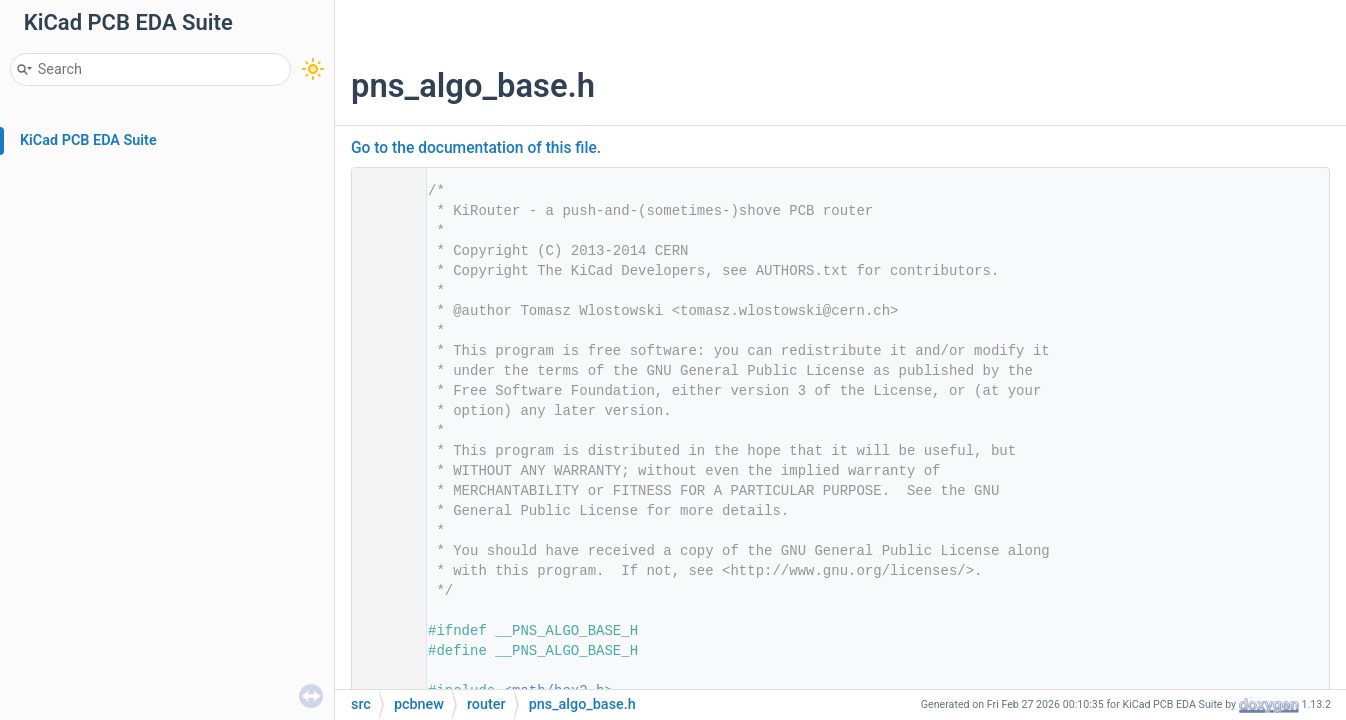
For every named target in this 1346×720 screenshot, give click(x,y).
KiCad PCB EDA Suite (88, 140)
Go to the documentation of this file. (476, 148)
